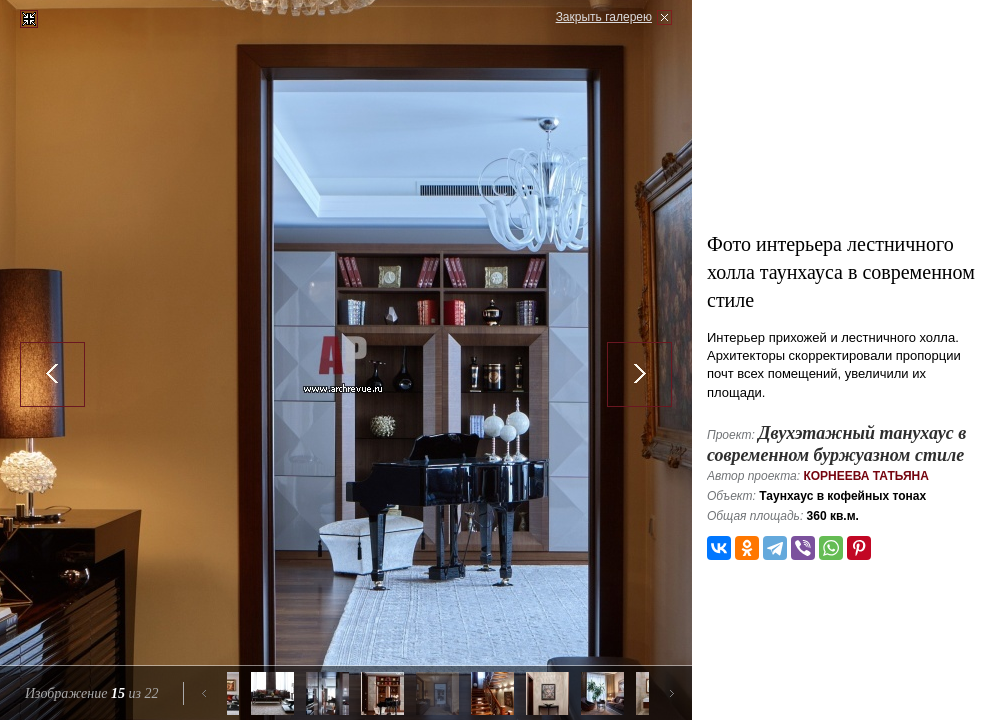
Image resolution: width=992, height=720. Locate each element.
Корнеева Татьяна (866, 476)
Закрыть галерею (604, 17)
